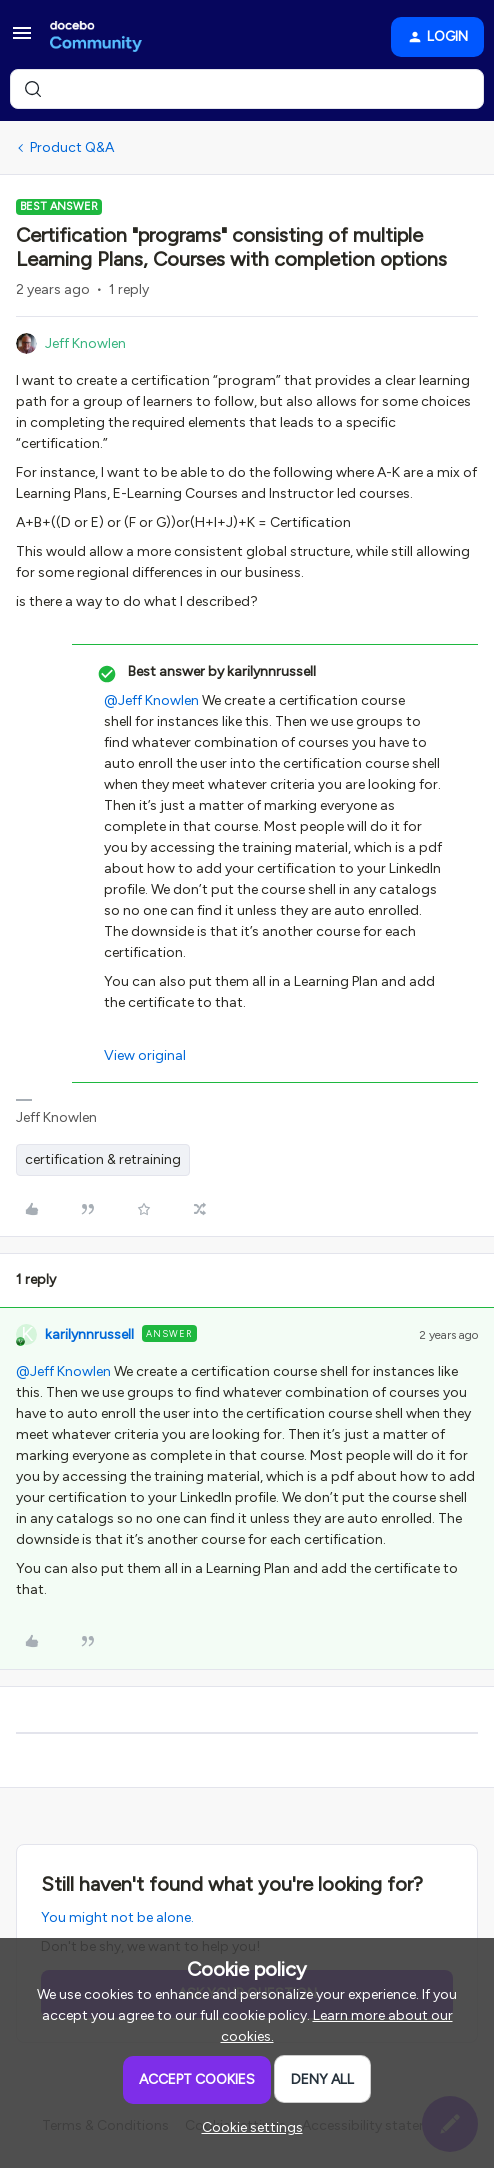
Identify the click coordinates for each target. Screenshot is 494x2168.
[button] (22, 40)
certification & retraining (103, 1159)
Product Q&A (72, 147)
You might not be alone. (117, 1917)
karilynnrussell (89, 1334)
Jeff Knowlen (85, 343)
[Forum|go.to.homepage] (96, 37)
